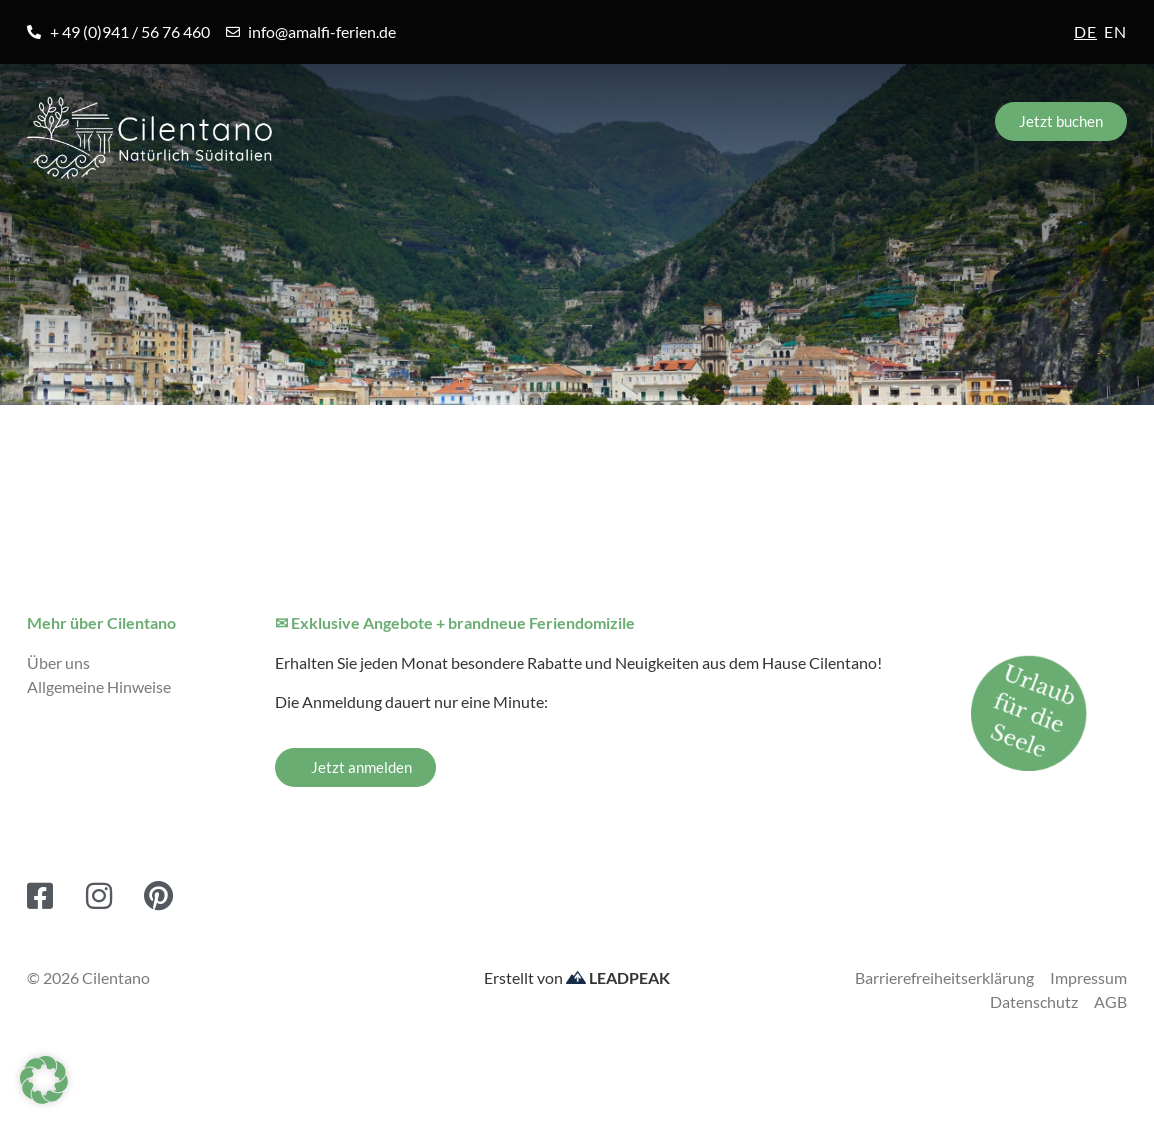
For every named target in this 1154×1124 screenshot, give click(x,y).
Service (917, 222)
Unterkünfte (406, 222)
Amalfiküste (94, 221)
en (1115, 31)
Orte (244, 221)
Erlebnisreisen (610, 222)
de (1085, 31)
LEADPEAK (618, 977)
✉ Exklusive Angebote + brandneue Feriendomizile (455, 622)
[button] (44, 1080)
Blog (775, 221)
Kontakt (1072, 221)
